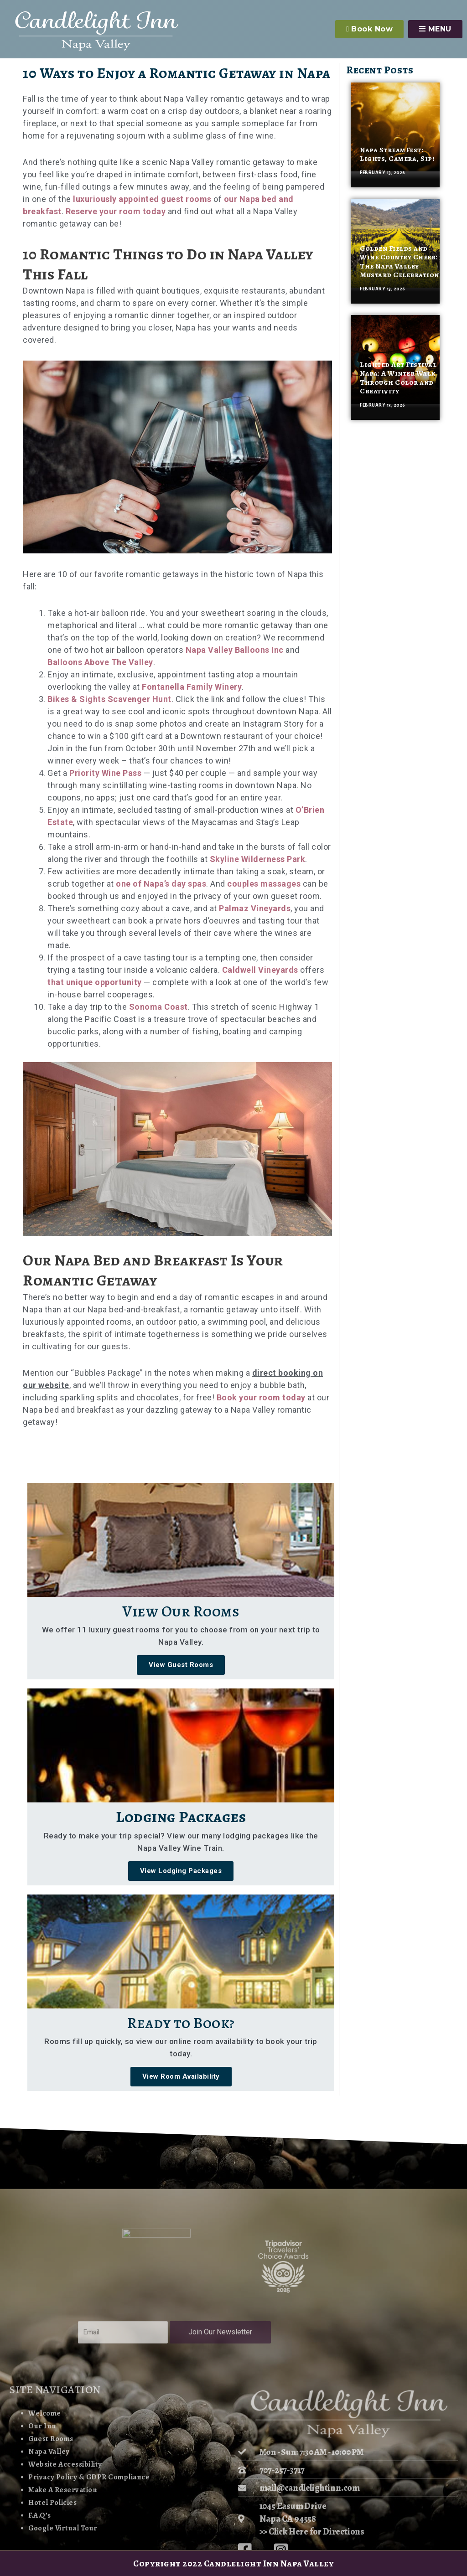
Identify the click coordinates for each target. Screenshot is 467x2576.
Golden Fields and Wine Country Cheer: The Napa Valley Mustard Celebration (399, 261)
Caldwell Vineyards (260, 970)
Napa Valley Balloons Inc (235, 650)
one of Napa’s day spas (161, 883)
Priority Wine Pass (105, 773)
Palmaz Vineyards (255, 908)
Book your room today (261, 1397)
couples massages (264, 883)
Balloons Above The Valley (100, 662)
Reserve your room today (116, 211)
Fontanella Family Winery (192, 687)
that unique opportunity (94, 982)
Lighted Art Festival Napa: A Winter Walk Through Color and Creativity (398, 378)
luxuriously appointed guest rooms (142, 199)
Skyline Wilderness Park (258, 859)
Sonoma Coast (158, 1007)
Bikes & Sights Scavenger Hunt (109, 699)
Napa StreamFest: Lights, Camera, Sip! (397, 154)
